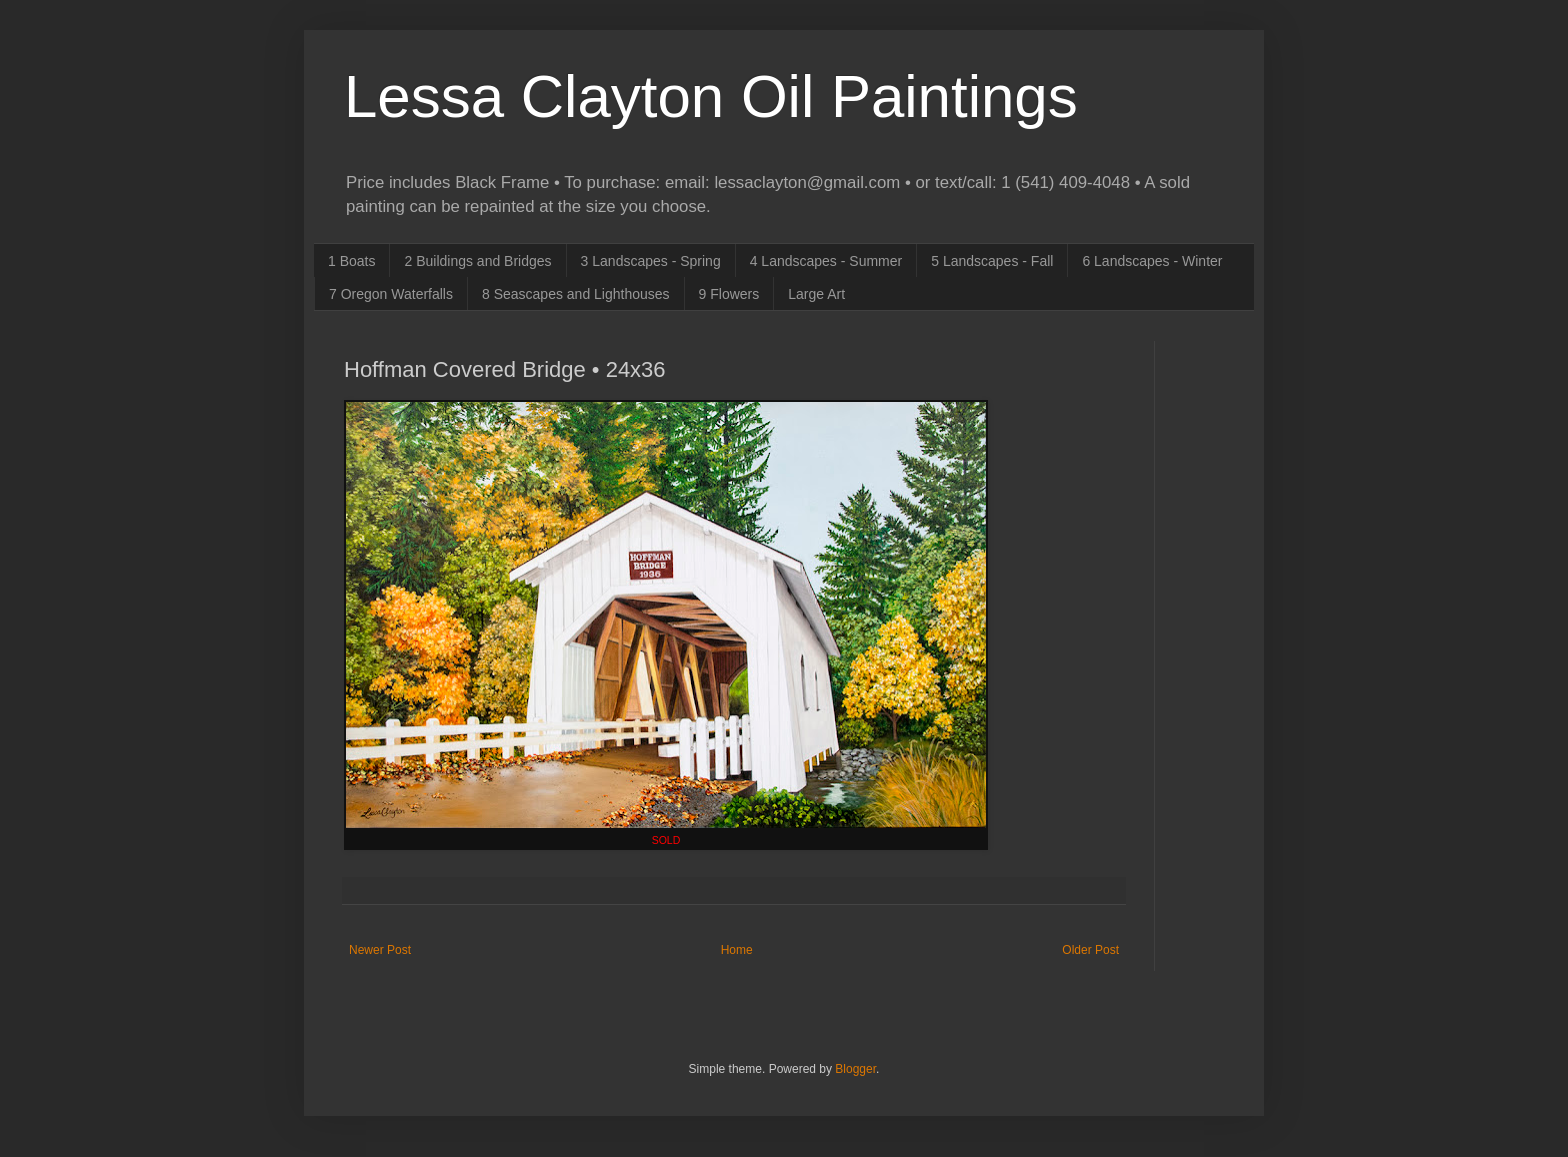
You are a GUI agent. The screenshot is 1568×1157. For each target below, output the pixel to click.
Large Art (816, 294)
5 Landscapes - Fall (992, 261)
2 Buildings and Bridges (477, 261)
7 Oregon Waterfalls (391, 294)
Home (737, 950)
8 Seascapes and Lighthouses (576, 294)
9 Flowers (729, 294)
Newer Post (380, 950)
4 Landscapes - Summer (826, 261)
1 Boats (351, 261)
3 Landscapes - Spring (651, 261)
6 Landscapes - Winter (1152, 261)
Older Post (1090, 950)
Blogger (855, 1069)
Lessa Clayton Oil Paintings (711, 96)
